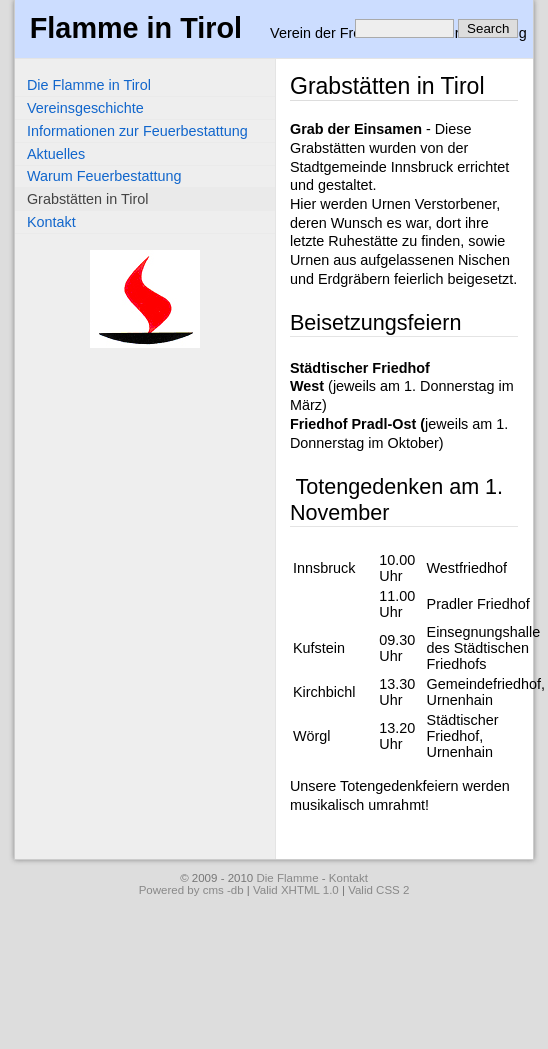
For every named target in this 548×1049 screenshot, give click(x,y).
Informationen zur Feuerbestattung (137, 131)
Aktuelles (56, 154)
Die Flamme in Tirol (89, 85)
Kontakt (51, 222)
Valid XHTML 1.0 (296, 890)
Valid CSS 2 (378, 890)
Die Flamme (287, 878)
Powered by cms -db (191, 890)
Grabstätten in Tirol (88, 199)
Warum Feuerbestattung (104, 176)
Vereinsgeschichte (85, 108)
